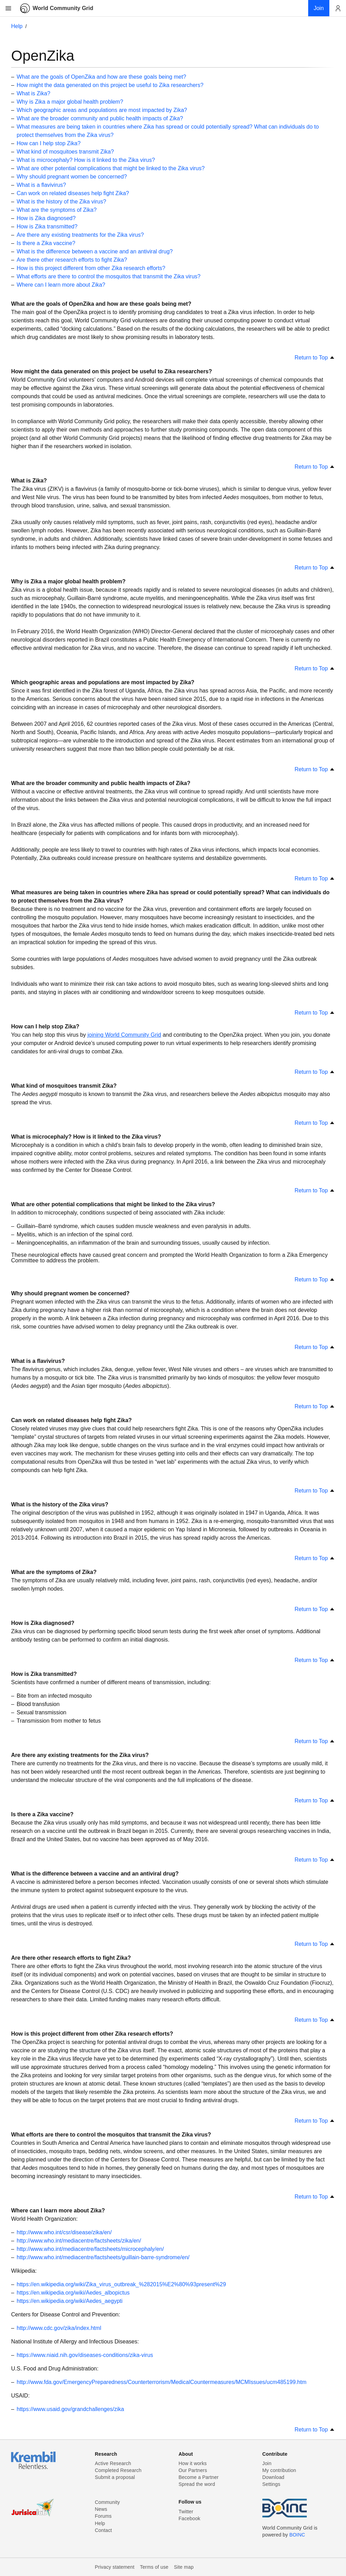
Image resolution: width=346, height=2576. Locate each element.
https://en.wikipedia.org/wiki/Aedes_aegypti (70, 2301)
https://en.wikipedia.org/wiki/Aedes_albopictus (73, 2293)
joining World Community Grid (124, 1035)
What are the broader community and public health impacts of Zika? (100, 118)
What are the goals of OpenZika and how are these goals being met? (101, 77)
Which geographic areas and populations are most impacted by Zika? (102, 110)
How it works (193, 2463)
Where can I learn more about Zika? (61, 285)
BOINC (297, 2535)
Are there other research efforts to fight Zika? (72, 260)
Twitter (186, 2511)
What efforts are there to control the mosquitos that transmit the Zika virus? (109, 276)
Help (17, 26)
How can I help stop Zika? (49, 143)
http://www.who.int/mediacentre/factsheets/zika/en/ (79, 2241)
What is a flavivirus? (41, 185)
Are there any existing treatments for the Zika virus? (80, 235)
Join (266, 2463)
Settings (271, 2484)
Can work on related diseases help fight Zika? (73, 193)
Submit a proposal (115, 2477)
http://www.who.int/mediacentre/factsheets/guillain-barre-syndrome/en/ (103, 2257)
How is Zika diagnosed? (46, 218)
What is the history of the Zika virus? (61, 201)
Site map (184, 2567)
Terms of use (154, 2567)
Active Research (113, 2463)
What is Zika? (33, 93)
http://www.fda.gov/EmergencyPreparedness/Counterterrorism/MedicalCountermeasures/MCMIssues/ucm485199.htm (161, 2382)
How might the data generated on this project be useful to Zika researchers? (110, 85)
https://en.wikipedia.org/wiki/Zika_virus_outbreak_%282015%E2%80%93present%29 (121, 2284)
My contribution (279, 2470)
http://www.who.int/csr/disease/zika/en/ (64, 2232)
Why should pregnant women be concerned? (72, 177)
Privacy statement (114, 2567)
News (101, 2509)
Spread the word (197, 2484)
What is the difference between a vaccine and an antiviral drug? (95, 251)
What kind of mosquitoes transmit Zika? (65, 152)
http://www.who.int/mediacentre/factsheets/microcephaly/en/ (90, 2249)
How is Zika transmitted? (47, 226)
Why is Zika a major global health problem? (70, 102)
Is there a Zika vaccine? (46, 243)
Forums (103, 2516)
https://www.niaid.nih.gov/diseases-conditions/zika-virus (85, 2355)
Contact (103, 2530)
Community (107, 2502)
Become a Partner (199, 2477)
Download (273, 2477)
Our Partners (193, 2470)
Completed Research (118, 2470)
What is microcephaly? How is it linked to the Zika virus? (86, 160)
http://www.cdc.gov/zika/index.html (59, 2328)
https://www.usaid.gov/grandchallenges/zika (70, 2409)
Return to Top (315, 357)
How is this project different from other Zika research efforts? (91, 268)
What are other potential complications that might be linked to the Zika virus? (111, 168)
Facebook (190, 2518)
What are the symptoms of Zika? (56, 210)
